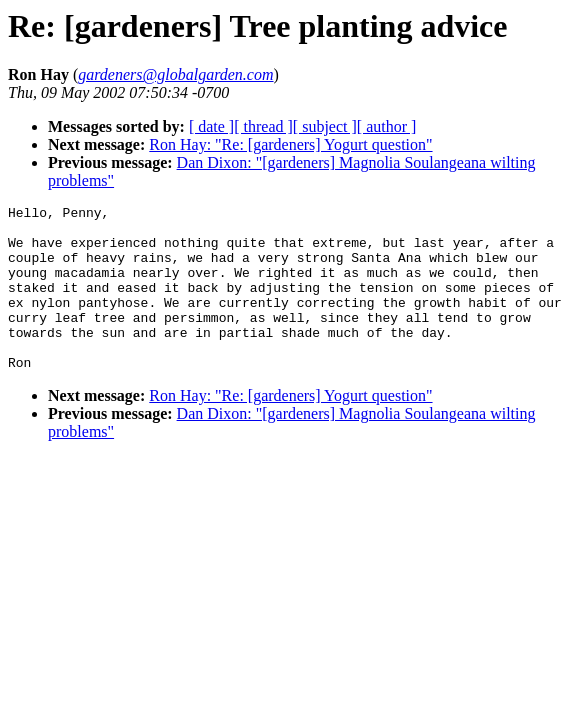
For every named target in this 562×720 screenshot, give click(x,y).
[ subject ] (325, 126)
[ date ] (211, 126)
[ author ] (387, 126)
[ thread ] (263, 126)
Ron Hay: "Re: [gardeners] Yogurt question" (290, 144)
